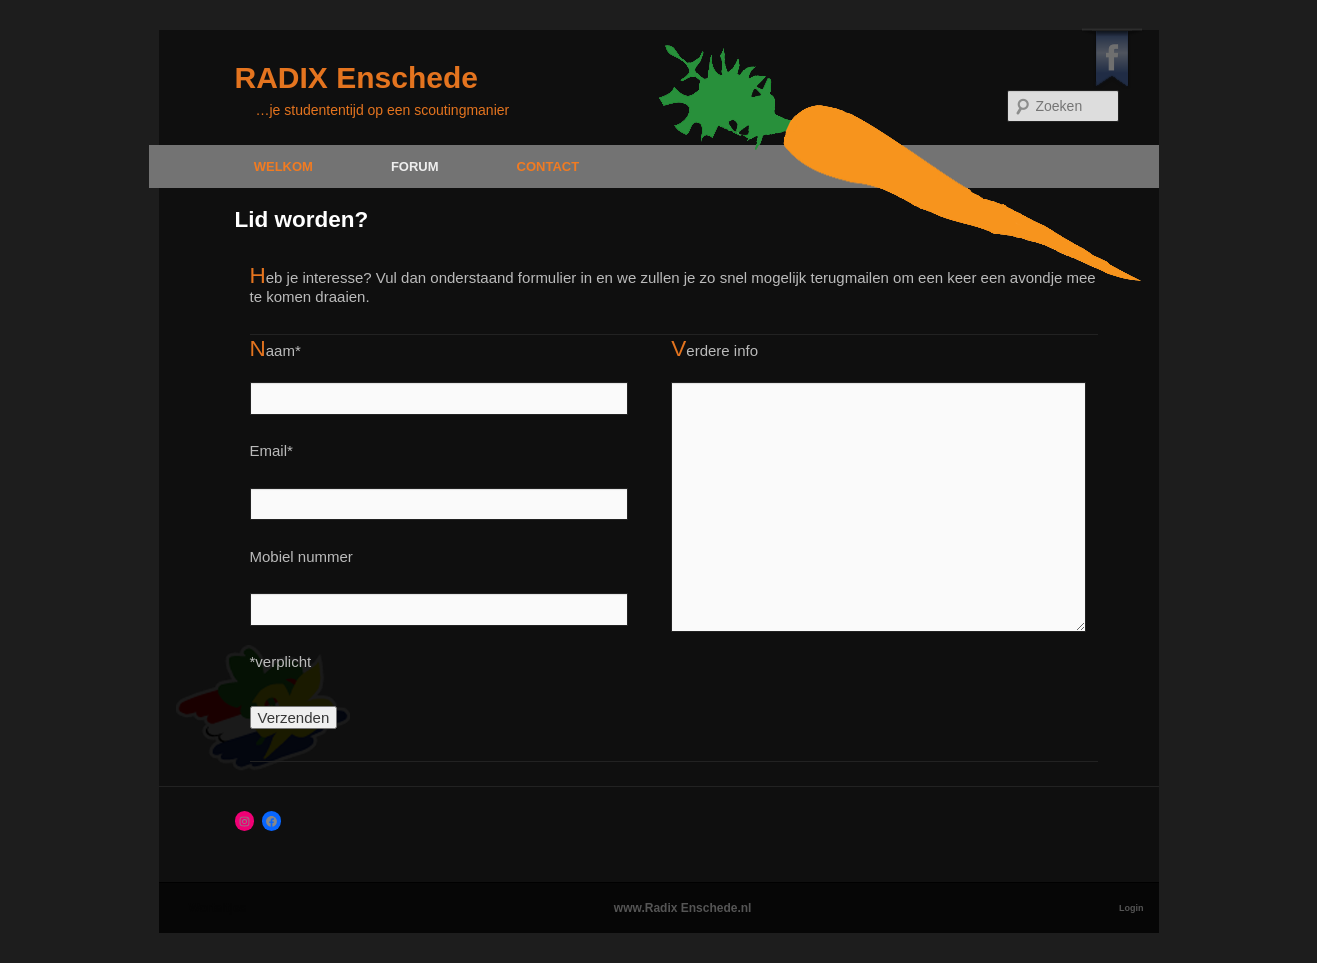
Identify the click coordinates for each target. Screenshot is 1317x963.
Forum (415, 166)
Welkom (283, 166)
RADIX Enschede (356, 77)
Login (1131, 908)
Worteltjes (218, 908)
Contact (548, 166)
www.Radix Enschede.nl (683, 908)
